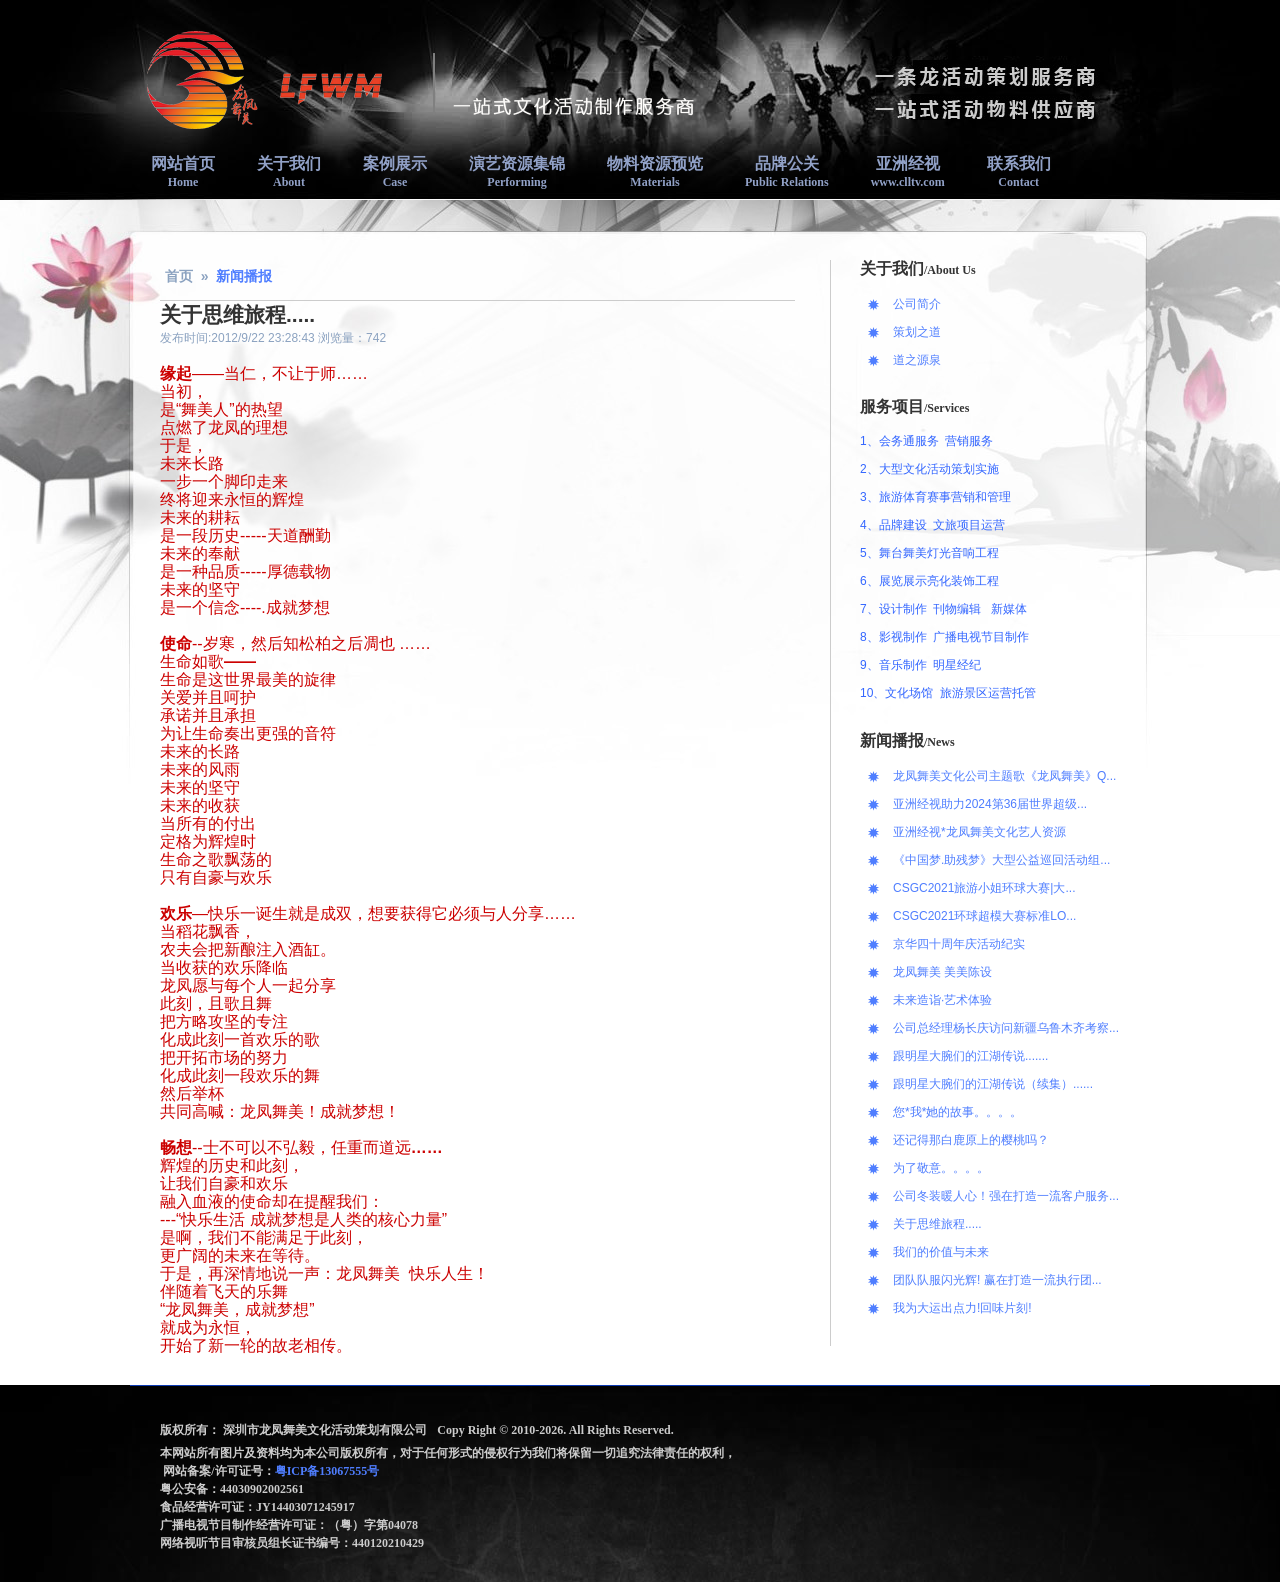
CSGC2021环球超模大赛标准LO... (984, 916)
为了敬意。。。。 (941, 1168)
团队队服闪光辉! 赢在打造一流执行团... (997, 1280)
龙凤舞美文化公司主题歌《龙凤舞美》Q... (1004, 776)
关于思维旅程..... (937, 1224)
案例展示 (395, 172)
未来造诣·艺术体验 (942, 1000)
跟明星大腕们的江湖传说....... (970, 1056)
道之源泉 (917, 360)
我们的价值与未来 (941, 1252)
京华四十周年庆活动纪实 (959, 944)
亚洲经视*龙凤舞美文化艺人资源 (979, 832)
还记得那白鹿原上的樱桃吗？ (971, 1140)
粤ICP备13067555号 (329, 1471)
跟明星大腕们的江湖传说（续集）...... (993, 1084)
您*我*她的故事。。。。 (957, 1112)
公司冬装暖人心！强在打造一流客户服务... (1006, 1196)
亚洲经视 (908, 172)
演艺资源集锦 (517, 172)
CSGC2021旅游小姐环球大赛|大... (984, 888)
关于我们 (289, 172)
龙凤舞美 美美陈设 (942, 972)
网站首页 (183, 172)
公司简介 (917, 304)
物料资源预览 (655, 172)
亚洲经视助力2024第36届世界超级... (990, 804)
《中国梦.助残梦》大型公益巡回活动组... (1001, 860)
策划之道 (917, 332)
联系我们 (1019, 172)
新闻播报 (244, 276)
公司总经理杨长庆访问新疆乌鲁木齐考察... (1006, 1028)
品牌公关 (787, 172)
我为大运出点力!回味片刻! (962, 1308)
